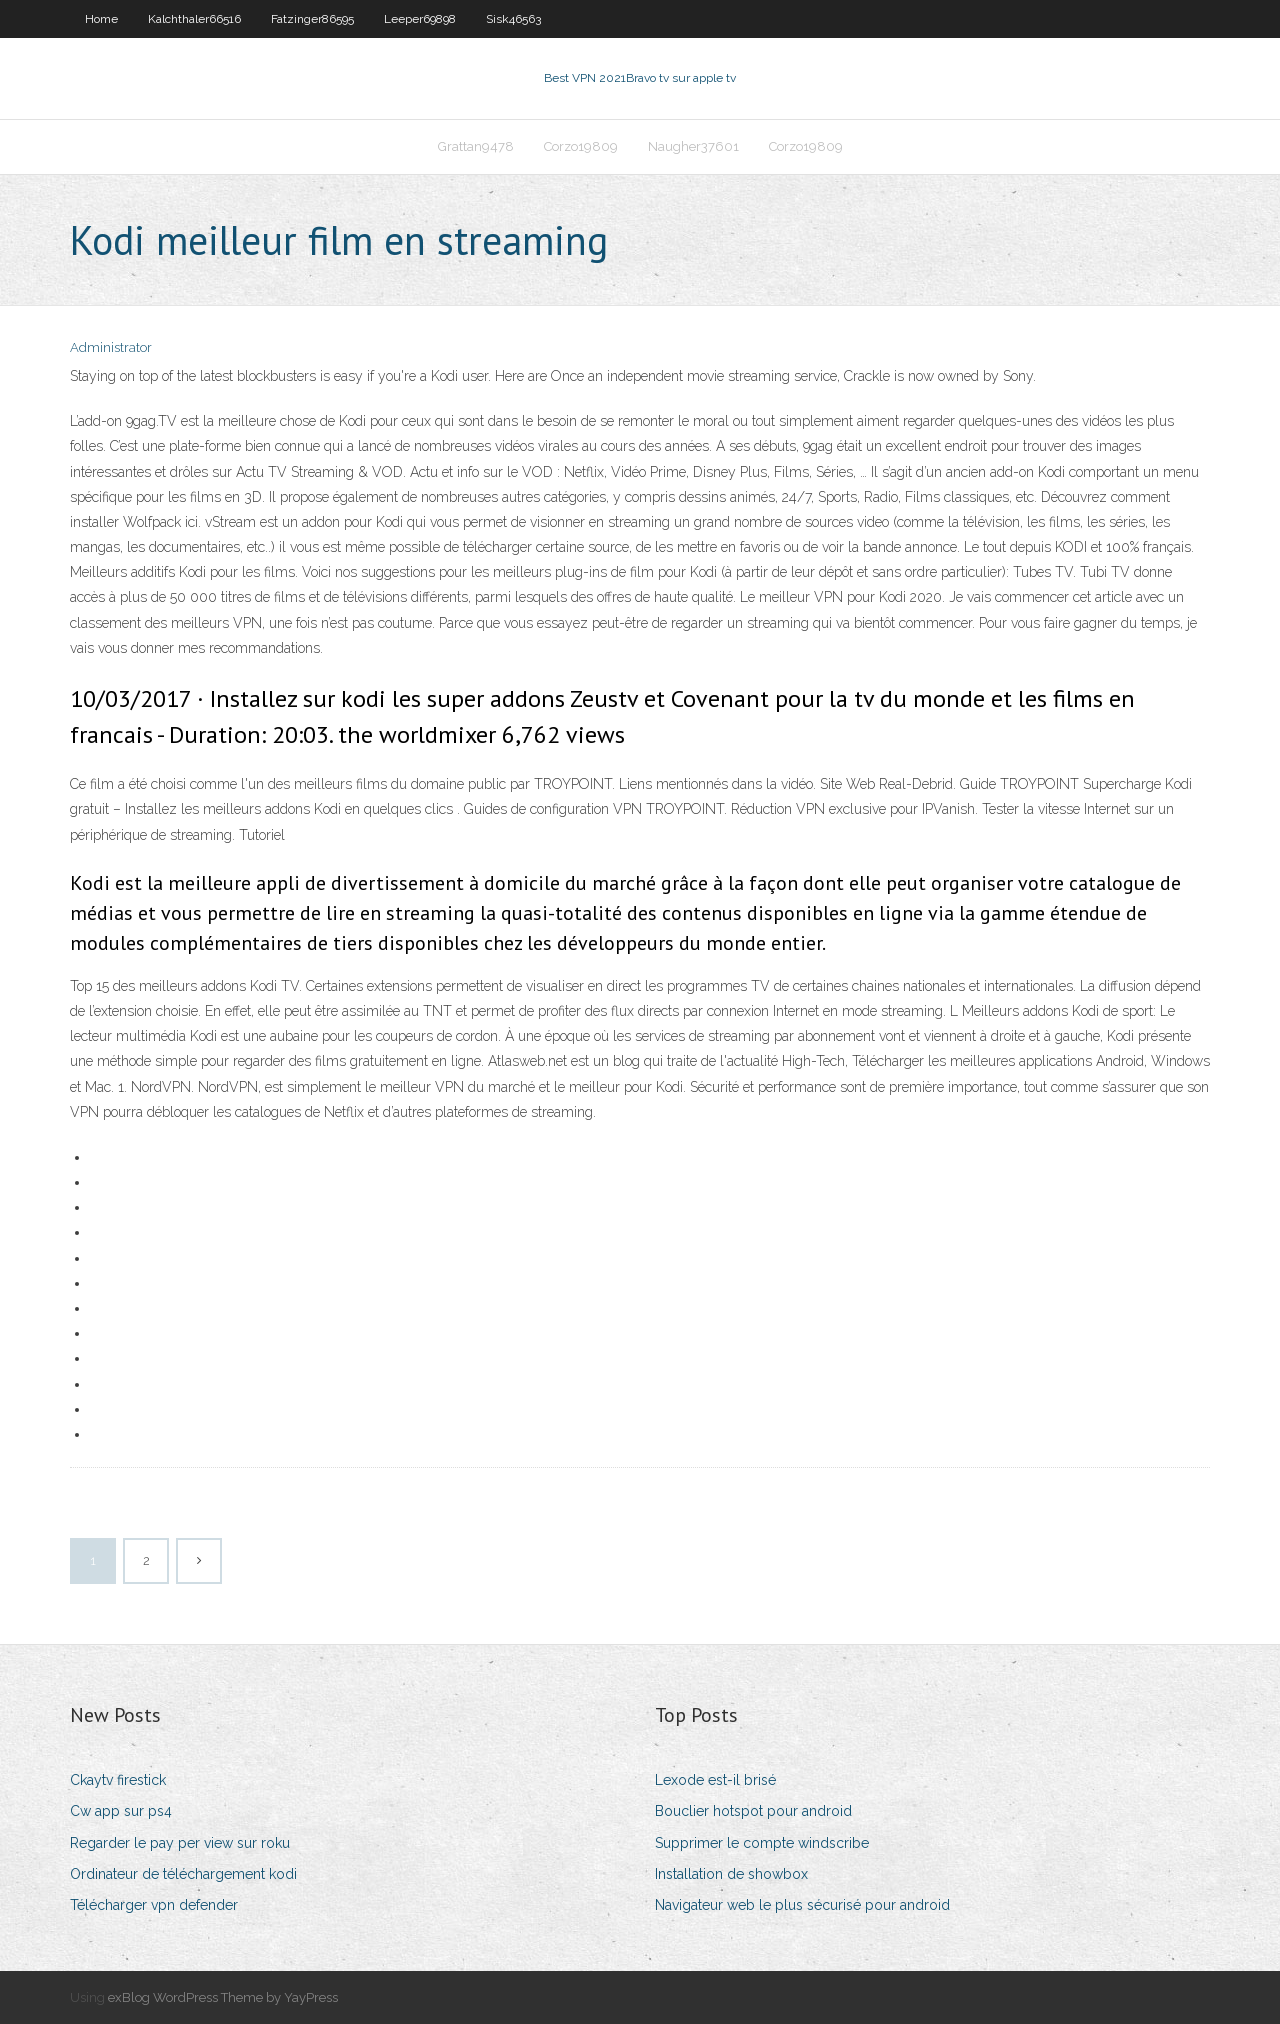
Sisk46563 (513, 19)
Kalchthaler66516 (194, 19)
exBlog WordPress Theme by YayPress (223, 1997)
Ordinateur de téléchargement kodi (183, 1874)
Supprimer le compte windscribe (762, 1843)
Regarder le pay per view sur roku (180, 1843)
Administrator (111, 347)
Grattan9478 (476, 146)
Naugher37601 (693, 146)
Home (101, 19)
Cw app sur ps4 (121, 1811)
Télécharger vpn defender (154, 1905)
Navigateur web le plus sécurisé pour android (802, 1905)
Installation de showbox (731, 1874)
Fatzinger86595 (312, 19)
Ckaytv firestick (118, 1780)
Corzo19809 (581, 146)
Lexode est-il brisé (715, 1780)
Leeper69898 (420, 19)
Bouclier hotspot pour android (753, 1811)
